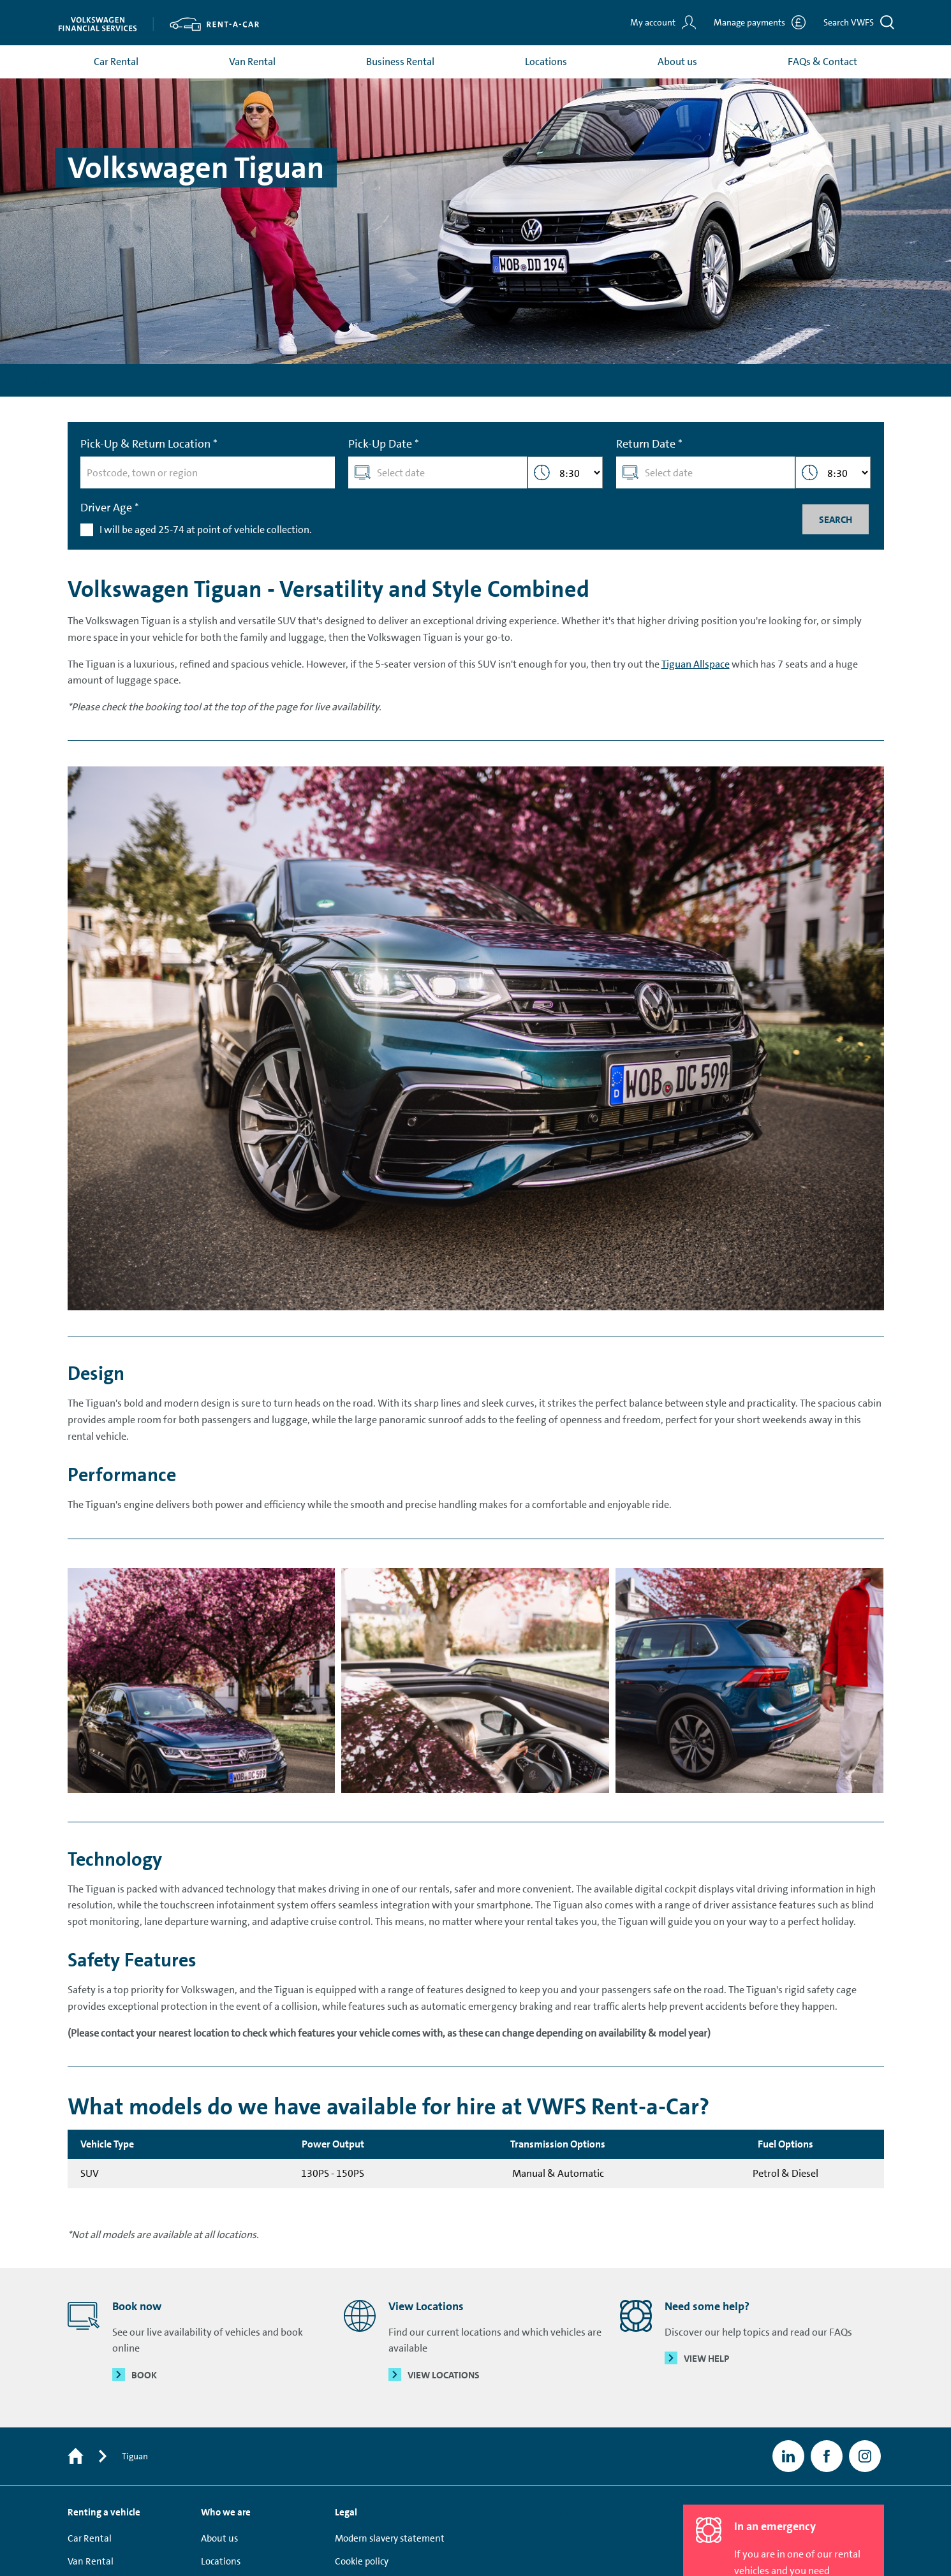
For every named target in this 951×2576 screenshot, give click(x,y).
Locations (546, 63)
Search (834, 521)
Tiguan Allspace (695, 666)
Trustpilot (30, 382)
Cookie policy (361, 2564)
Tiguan (135, 2458)
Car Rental (116, 63)
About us (677, 63)
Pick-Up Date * (383, 445)
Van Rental (252, 63)
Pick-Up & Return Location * (148, 445)
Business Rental (400, 63)
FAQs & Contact (822, 63)
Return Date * (649, 445)
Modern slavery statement (390, 2541)
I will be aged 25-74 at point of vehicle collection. (206, 531)
